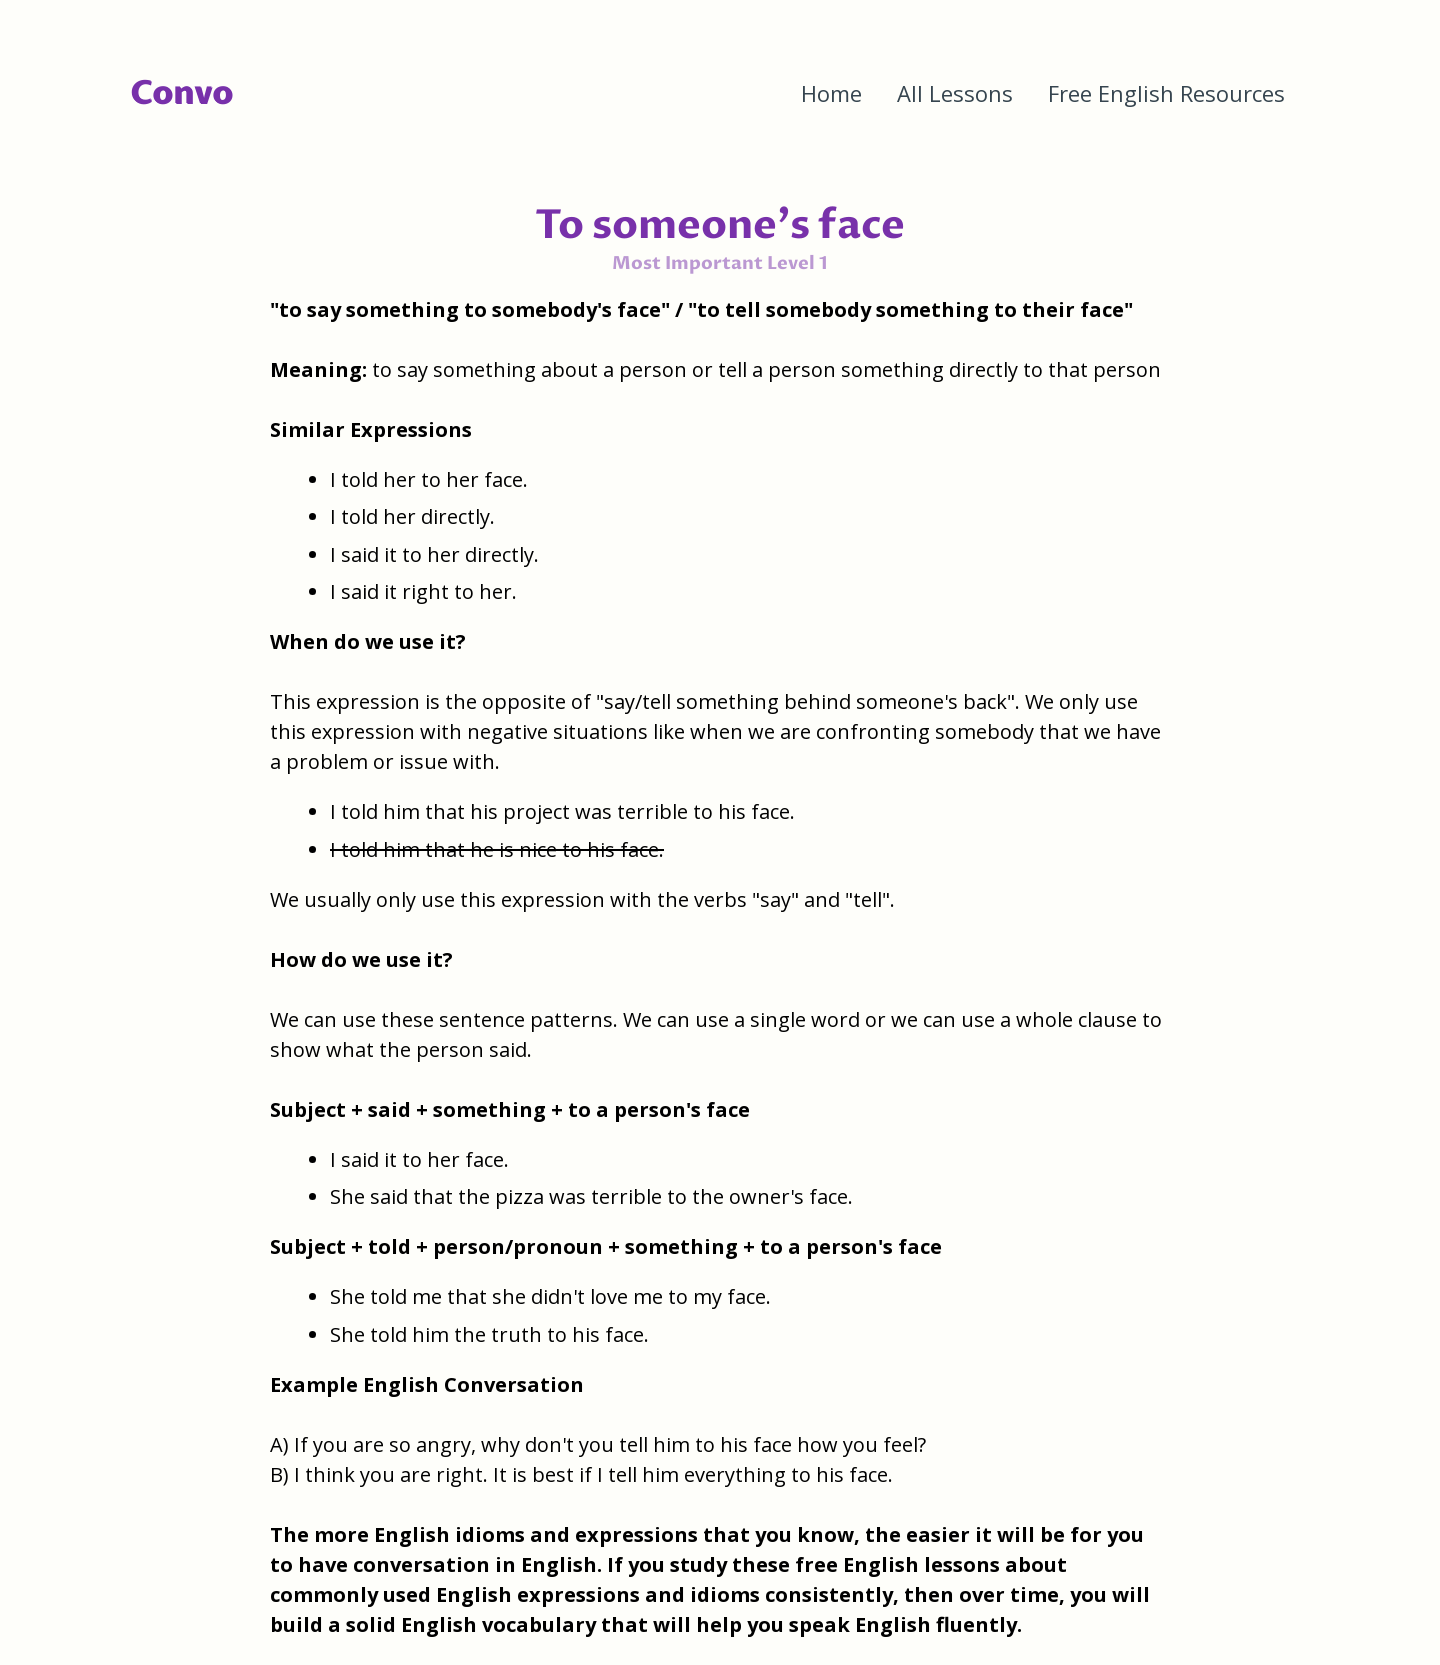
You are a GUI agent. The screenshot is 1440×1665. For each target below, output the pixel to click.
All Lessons (955, 93)
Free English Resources (1166, 93)
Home (831, 93)
